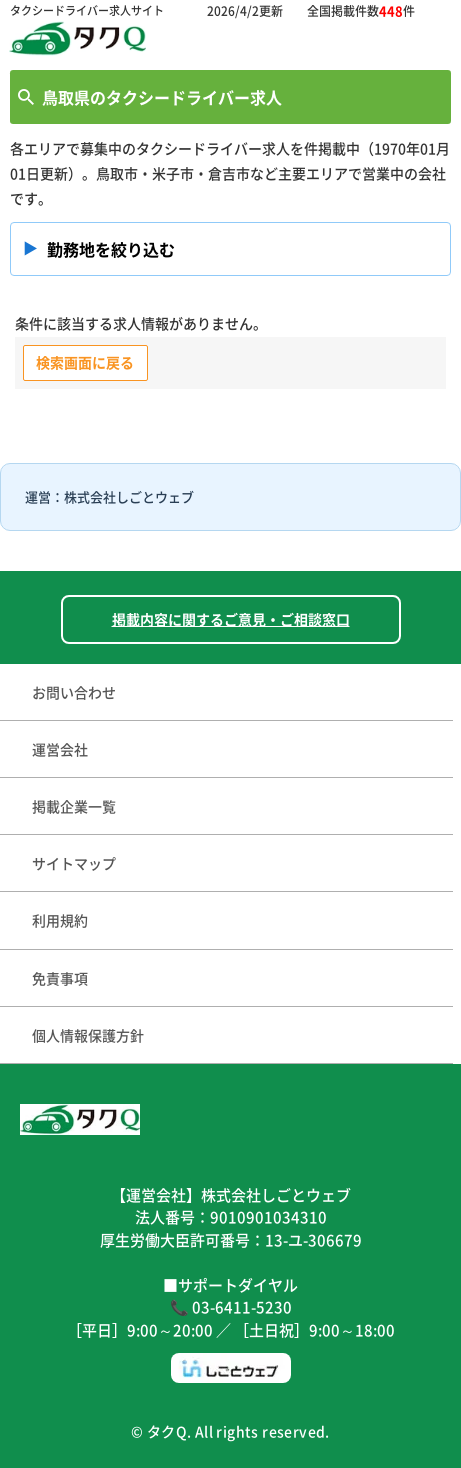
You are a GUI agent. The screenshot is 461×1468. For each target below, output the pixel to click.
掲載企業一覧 (74, 806)
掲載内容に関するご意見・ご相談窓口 (231, 619)
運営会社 (60, 749)
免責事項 (60, 978)
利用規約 (60, 920)
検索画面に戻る (85, 362)
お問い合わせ (74, 692)
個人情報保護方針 (88, 1035)
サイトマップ (74, 863)
